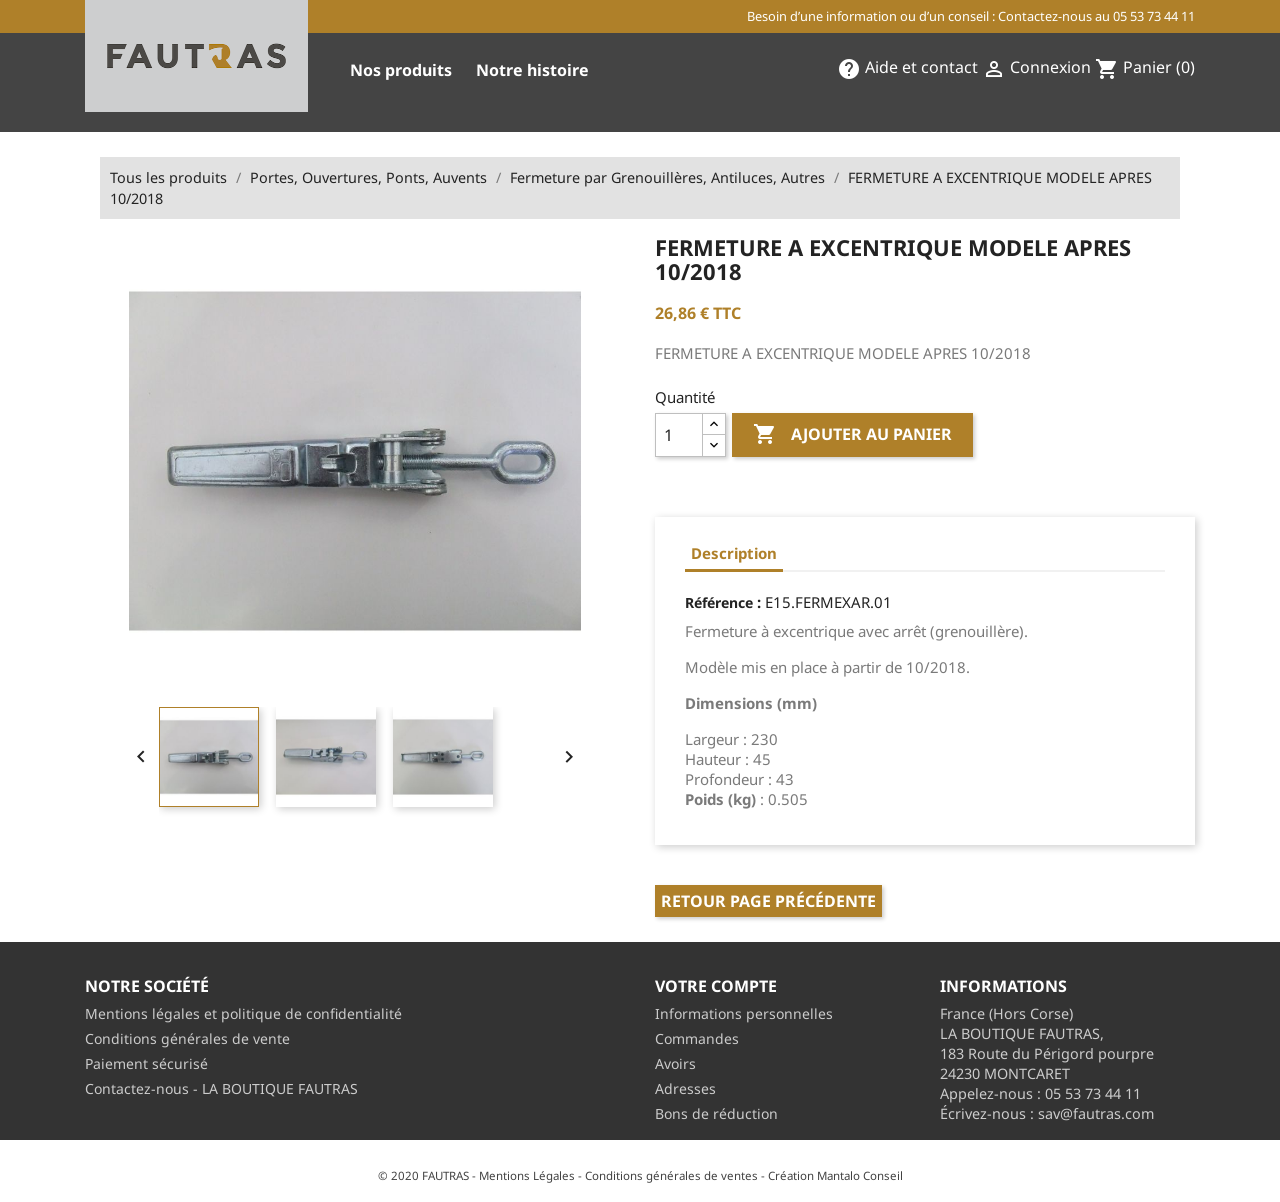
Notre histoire (532, 70)
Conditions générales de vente (187, 1038)
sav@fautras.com (1096, 1113)
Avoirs (675, 1063)
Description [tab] (734, 553)
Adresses (685, 1088)
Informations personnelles (744, 1013)
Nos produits (401, 70)
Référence (719, 602)
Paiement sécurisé (146, 1063)
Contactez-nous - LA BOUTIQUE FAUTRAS (221, 1088)
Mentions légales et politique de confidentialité (243, 1013)
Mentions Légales (527, 1175)
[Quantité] (679, 435)
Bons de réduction (716, 1113)
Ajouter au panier (852, 435)
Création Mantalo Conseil (835, 1175)
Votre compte (716, 986)
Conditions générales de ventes (671, 1175)
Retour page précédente (768, 901)
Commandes (697, 1038)
